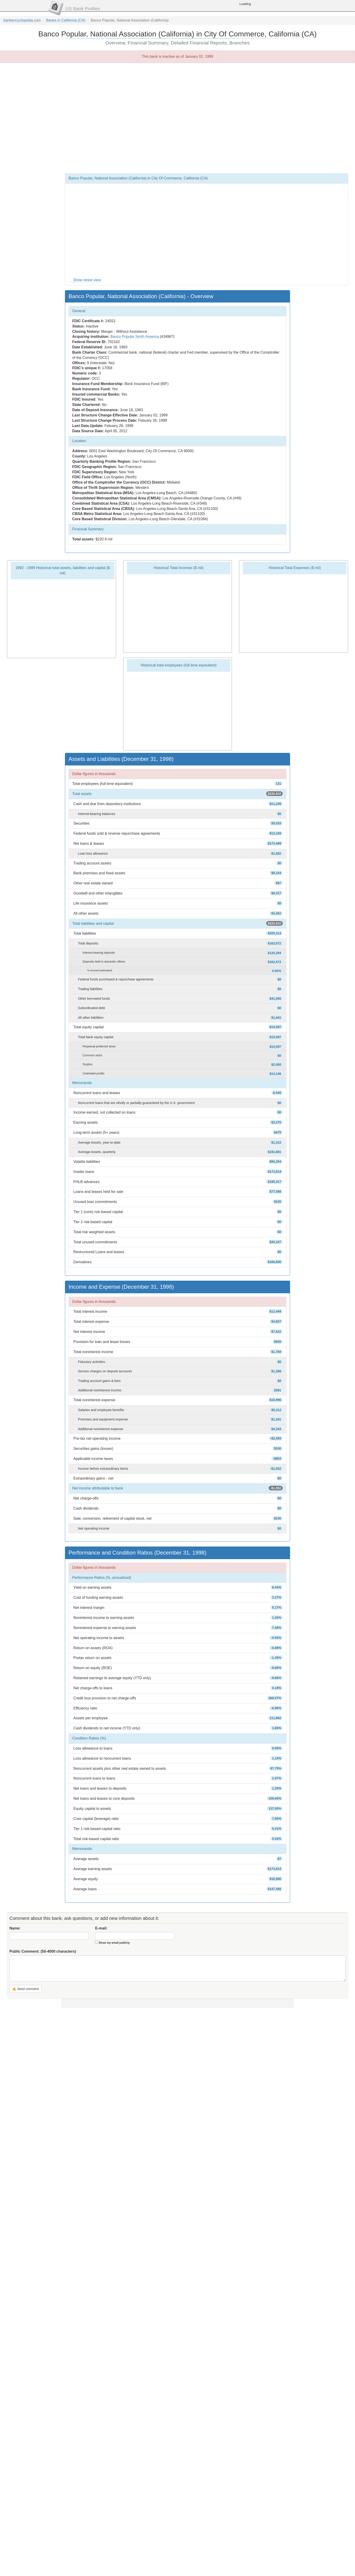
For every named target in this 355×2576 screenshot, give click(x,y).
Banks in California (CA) (65, 20)
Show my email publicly (114, 1942)
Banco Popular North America (134, 337)
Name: (15, 1928)
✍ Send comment (25, 1989)
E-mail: (101, 1928)
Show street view (87, 280)
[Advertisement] (176, 118)
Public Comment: (42, 1951)
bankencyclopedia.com (22, 20)
